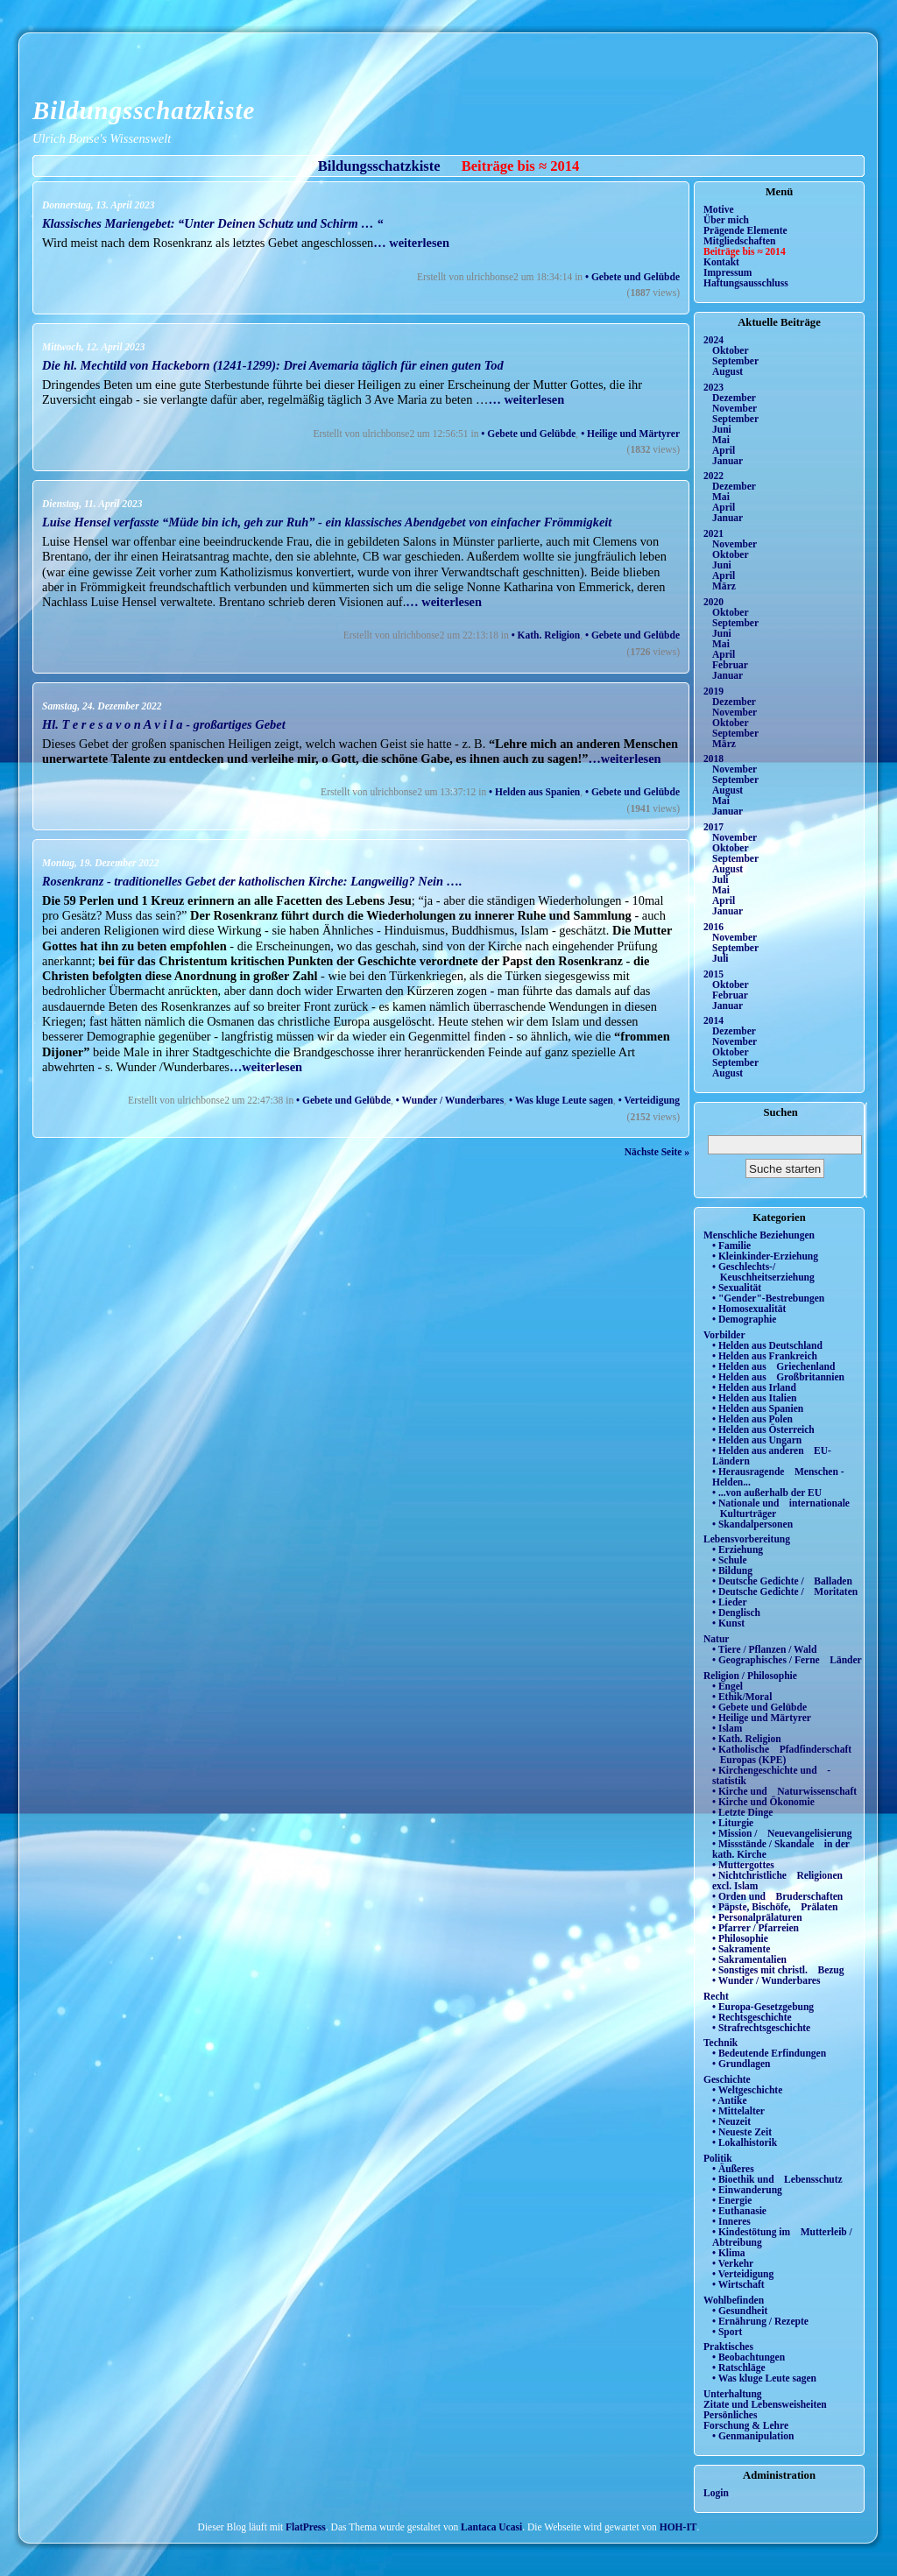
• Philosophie (740, 1938)
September (735, 361)
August (727, 371)
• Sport (727, 2331)
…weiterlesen (624, 759)
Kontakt (721, 262)
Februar (730, 665)
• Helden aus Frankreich (764, 1356)
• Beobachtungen (748, 2357)
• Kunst (728, 1623)
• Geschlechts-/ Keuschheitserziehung (763, 1271)
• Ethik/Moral (742, 1696)
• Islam (727, 1728)
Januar (727, 460)
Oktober (730, 350)
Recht (716, 1996)
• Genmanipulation (753, 2436)
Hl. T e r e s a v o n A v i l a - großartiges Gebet (164, 724)
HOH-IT (678, 2527)
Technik (720, 2042)
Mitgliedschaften (739, 241)
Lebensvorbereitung (746, 1539)
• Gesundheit (739, 2310)
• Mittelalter (738, 2111)
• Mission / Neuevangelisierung (782, 1833)
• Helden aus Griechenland (773, 1366)
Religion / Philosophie (750, 1675)
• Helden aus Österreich (763, 1429)
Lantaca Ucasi (491, 2527)
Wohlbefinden (733, 2300)
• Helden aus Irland (754, 1387)
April (723, 450)
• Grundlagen (741, 2063)
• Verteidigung (649, 1100)
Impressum (727, 272)
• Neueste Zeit (742, 2132)
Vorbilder (724, 1335)
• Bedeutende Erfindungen (769, 2053)
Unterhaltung (732, 2394)
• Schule (729, 1560)
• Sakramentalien (749, 1959)
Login (716, 2493)
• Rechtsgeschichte (752, 2017)
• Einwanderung (747, 2189)
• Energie (732, 2200)
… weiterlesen (411, 243)
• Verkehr (732, 2263)
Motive (718, 209)
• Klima (728, 2253)
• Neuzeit (731, 2121)
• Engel (727, 1686)
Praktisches (728, 2346)
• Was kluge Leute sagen (561, 1100)
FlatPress (306, 2527)
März (724, 586)
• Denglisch (736, 1612)
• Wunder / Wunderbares (450, 1100)
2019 (713, 691)
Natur (716, 1639)
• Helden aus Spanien (534, 792)
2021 (713, 533)
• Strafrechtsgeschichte (761, 2027)
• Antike (729, 2100)
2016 (713, 926)
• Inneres (731, 2221)
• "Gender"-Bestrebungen (768, 1298)
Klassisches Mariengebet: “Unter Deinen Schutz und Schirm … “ (212, 223)
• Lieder (729, 1602)
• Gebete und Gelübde (632, 277)
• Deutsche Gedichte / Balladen (782, 1581)
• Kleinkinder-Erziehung (765, 1256)
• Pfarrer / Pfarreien (755, 1928)
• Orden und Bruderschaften (777, 1896)
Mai (721, 439)
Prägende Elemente (745, 230)
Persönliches (730, 2415)
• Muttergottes (743, 1865)
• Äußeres (733, 2168)
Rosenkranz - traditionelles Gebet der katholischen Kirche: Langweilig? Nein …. (252, 881)
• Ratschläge (739, 2367)
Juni (721, 429)
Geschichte (727, 2079)
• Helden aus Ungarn (757, 1440)
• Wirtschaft (738, 2284)
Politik (717, 2158)
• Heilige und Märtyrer (630, 433)
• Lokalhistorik (744, 2142)
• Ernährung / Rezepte (760, 2321)
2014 (713, 1020)
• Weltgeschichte (747, 2090)
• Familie (731, 1245)
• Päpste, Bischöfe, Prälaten (774, 1907)
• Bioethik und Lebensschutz (777, 2179)
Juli (720, 879)
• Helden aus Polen (752, 1419)
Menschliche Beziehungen (759, 1235)
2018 (713, 758)
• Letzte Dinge (742, 1812)
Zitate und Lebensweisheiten (765, 2404)
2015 (713, 974)
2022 (713, 475)
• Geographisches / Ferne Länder (787, 1660)
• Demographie (744, 1319)
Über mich (726, 220)
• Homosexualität (749, 1308)
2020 (713, 601)
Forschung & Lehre (745, 2425)
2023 (713, 387)
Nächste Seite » (657, 1152)
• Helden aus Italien (754, 1398)
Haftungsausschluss (745, 283)
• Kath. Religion (546, 635)
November (734, 408)
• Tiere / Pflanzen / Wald (764, 1649)
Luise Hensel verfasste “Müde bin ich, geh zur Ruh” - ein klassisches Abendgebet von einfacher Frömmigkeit (326, 522)
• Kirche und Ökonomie (763, 1801)
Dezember (734, 397)
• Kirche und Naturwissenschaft (784, 1791)
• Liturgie (732, 1822)
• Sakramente (741, 1949)
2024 (713, 340)
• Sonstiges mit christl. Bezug (778, 1970)
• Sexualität (736, 1287)
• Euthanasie (739, 2210)
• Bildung (732, 1570)
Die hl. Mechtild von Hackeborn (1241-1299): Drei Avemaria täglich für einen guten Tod (273, 365)
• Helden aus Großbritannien (778, 1377)
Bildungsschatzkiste (143, 110)
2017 (713, 827)
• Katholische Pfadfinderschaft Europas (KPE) (781, 1754)
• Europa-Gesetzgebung (763, 2006)
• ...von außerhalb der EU (767, 1492)
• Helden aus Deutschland (767, 1345)
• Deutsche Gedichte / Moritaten (785, 1591)
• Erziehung (737, 1549)
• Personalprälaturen (757, 1917)
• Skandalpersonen (752, 1524)
